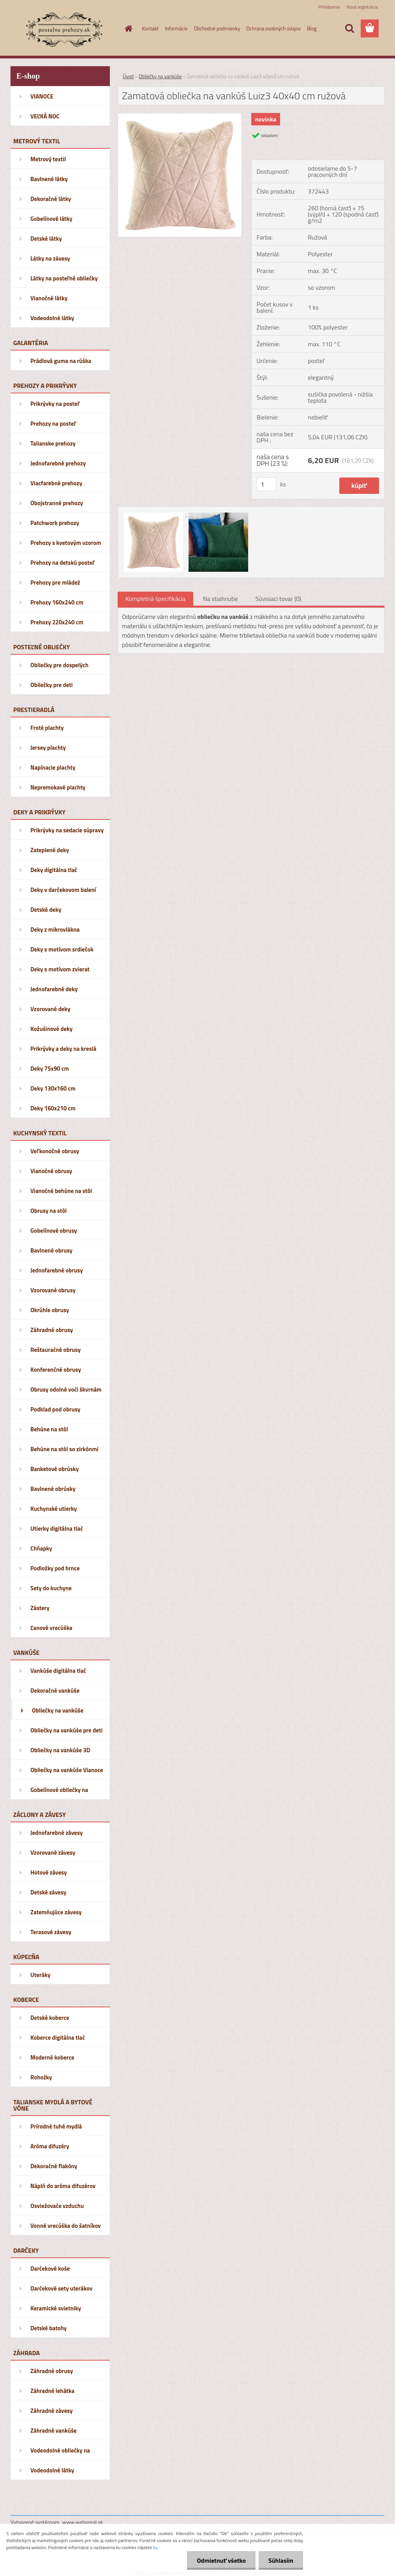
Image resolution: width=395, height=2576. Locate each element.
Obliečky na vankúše (160, 76)
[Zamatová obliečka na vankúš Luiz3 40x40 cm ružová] (180, 116)
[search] (349, 28)
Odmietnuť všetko (221, 2560)
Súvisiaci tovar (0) (278, 598)
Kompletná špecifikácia (155, 598)
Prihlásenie (329, 7)
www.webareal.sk (82, 2522)
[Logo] (64, 28)
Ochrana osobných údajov (273, 28)
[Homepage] (127, 28)
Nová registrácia (362, 7)
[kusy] (266, 484)
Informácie (176, 28)
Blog (312, 28)
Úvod (128, 76)
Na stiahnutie (220, 598)
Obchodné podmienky (217, 28)
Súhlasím (280, 2560)
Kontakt (150, 28)
